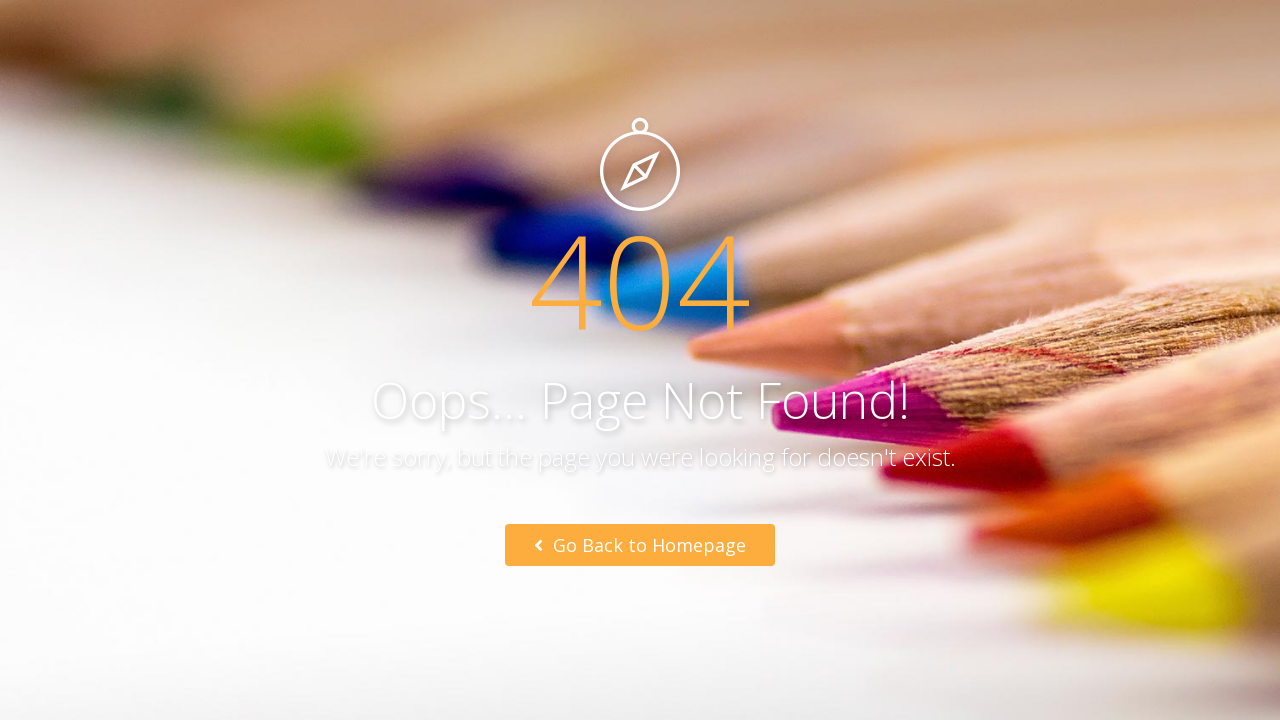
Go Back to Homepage (640, 545)
